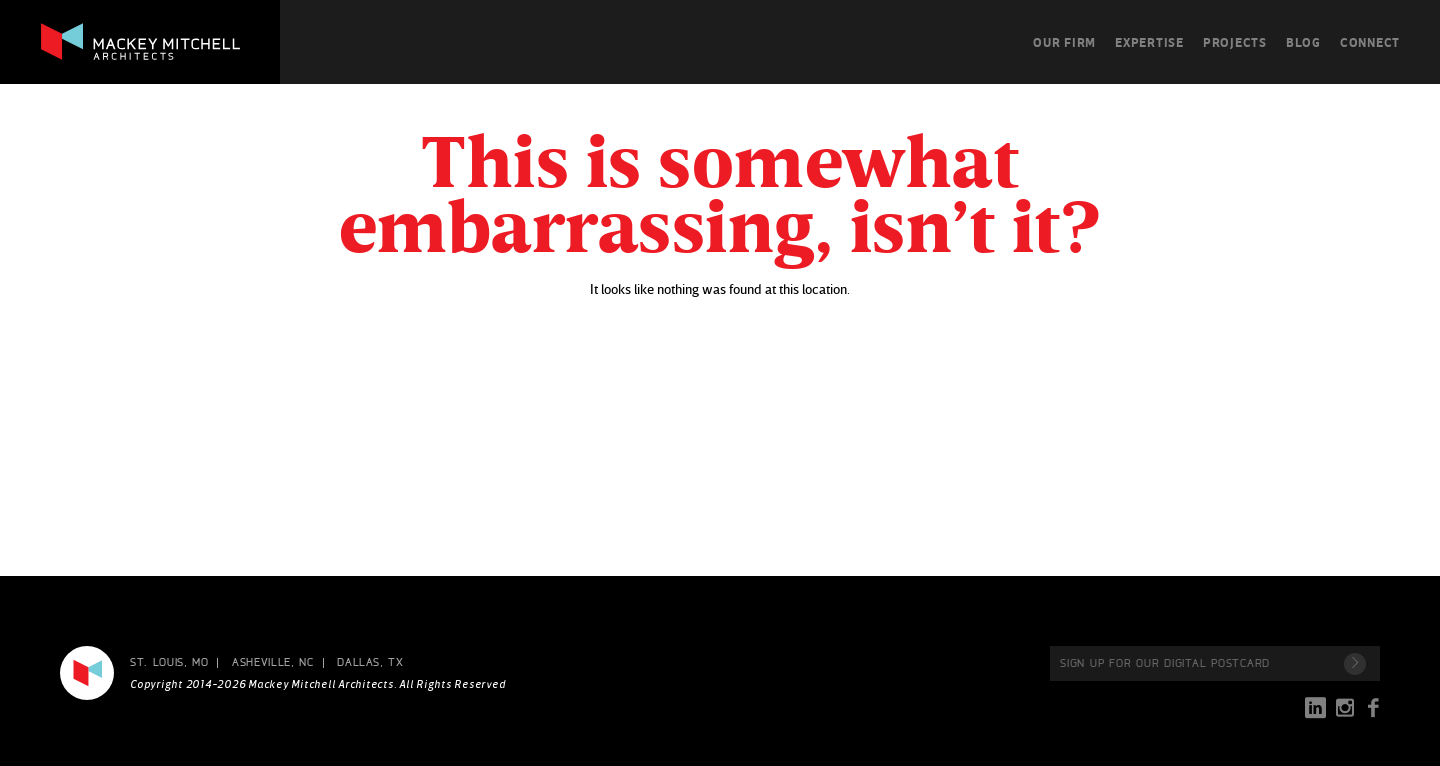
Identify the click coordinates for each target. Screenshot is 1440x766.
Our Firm (1064, 42)
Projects (1235, 42)
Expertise (1149, 42)
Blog (1303, 42)
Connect (1370, 42)
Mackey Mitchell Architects (87, 673)
